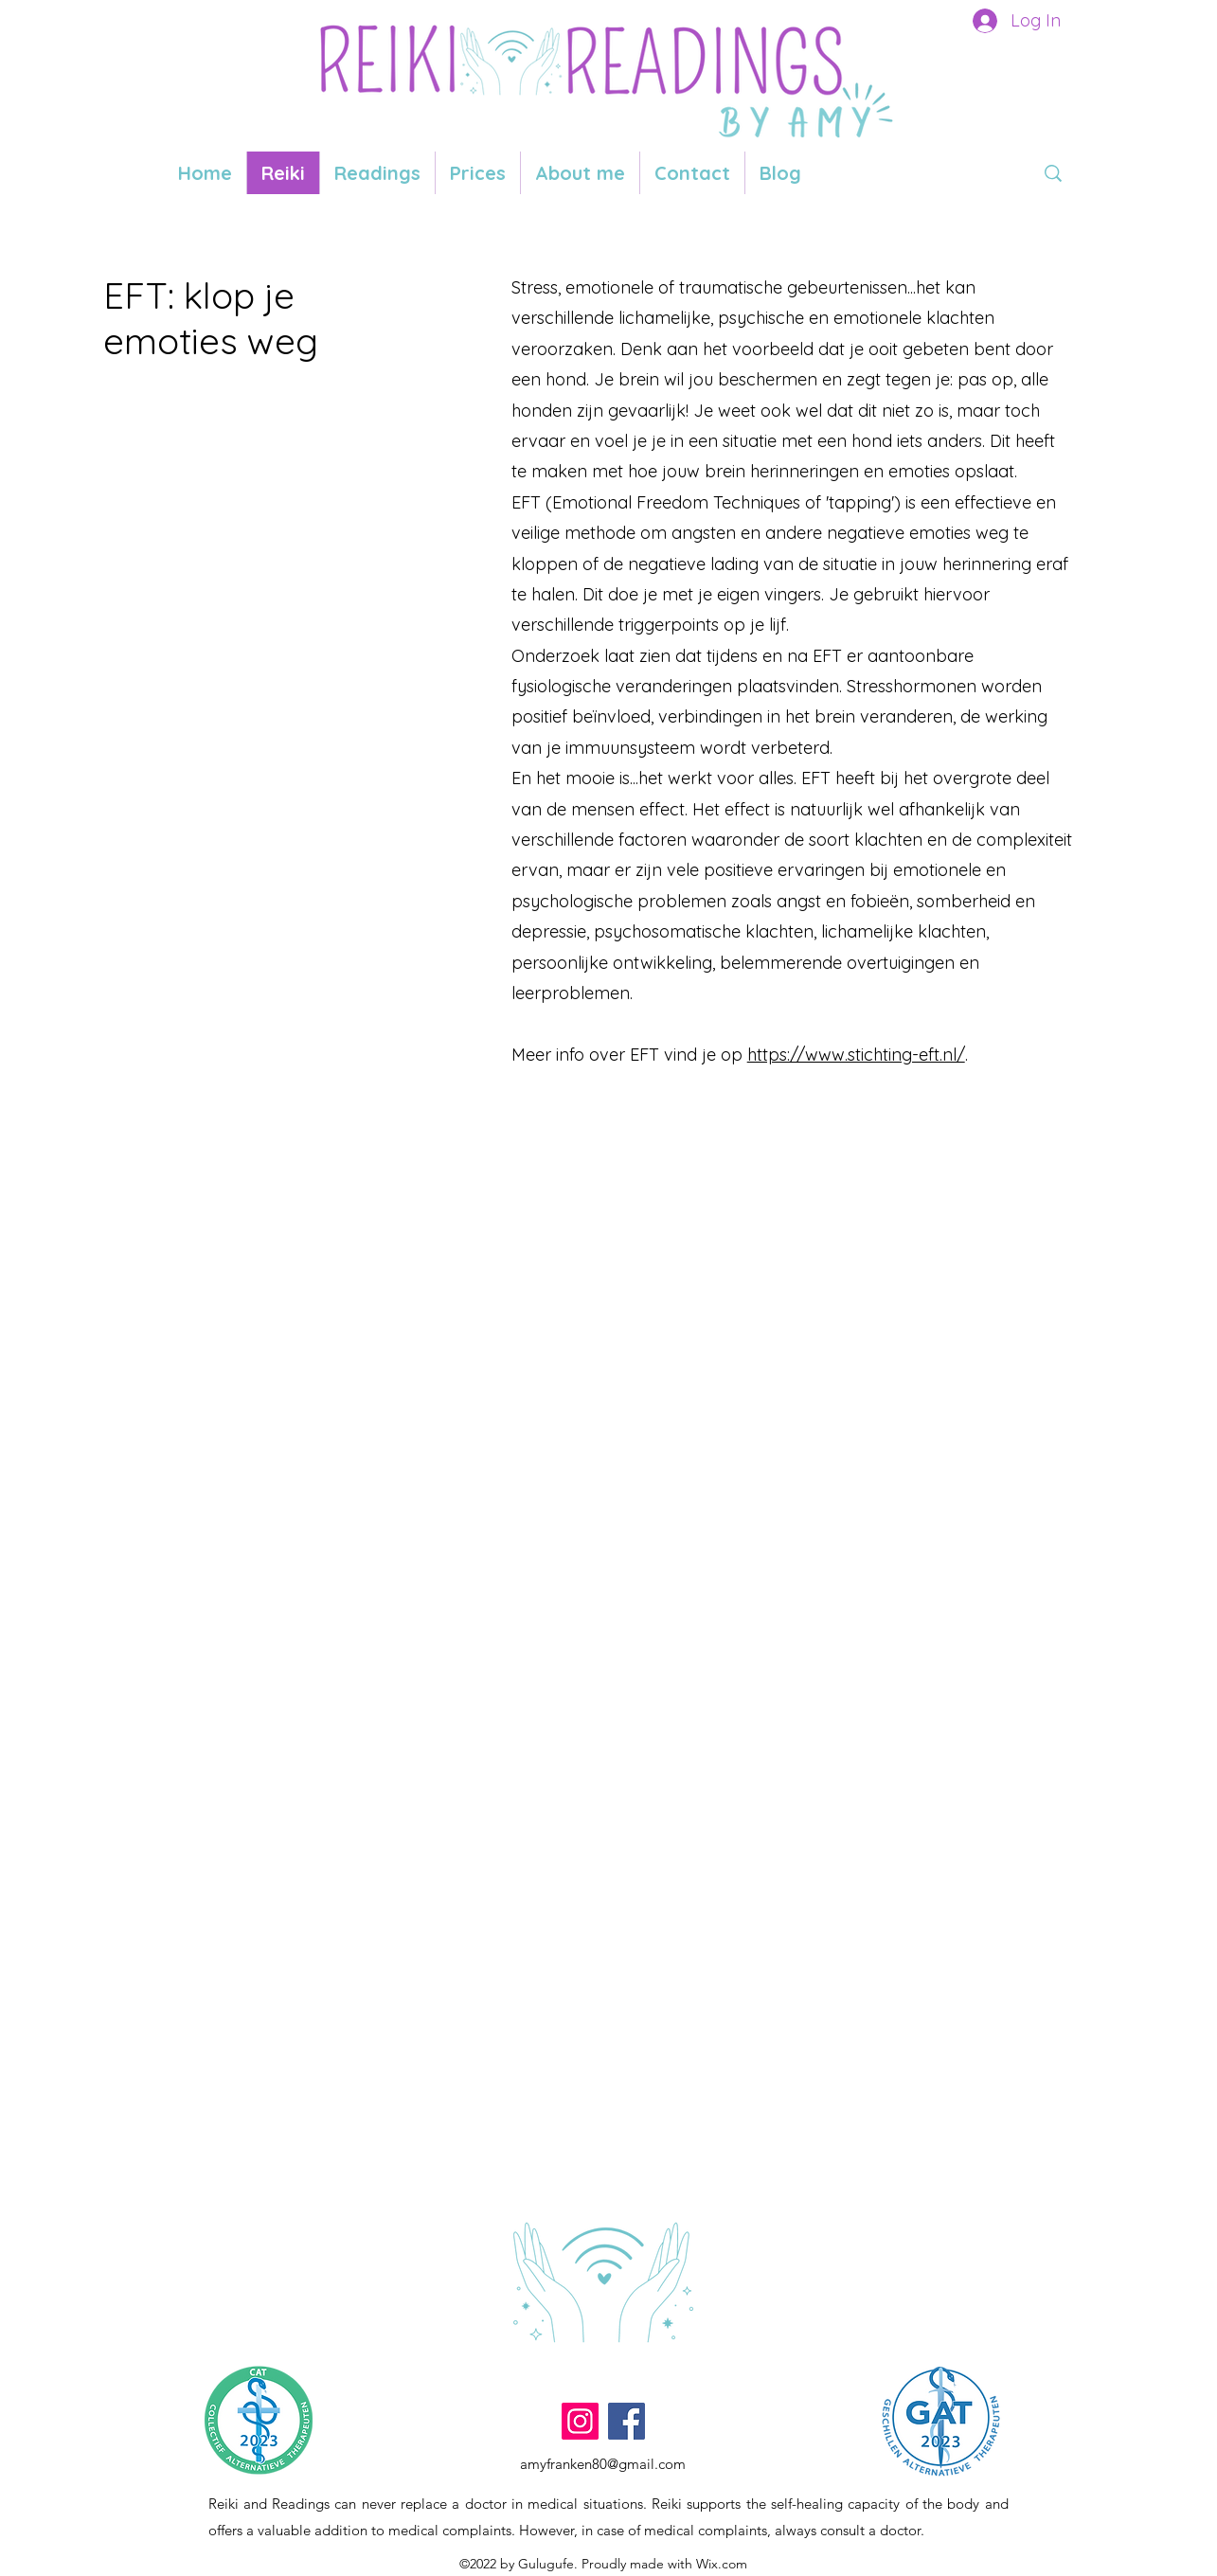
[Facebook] (626, 2421)
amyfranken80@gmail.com (603, 2464)
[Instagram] (580, 2421)
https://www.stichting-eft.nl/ (856, 1054)
